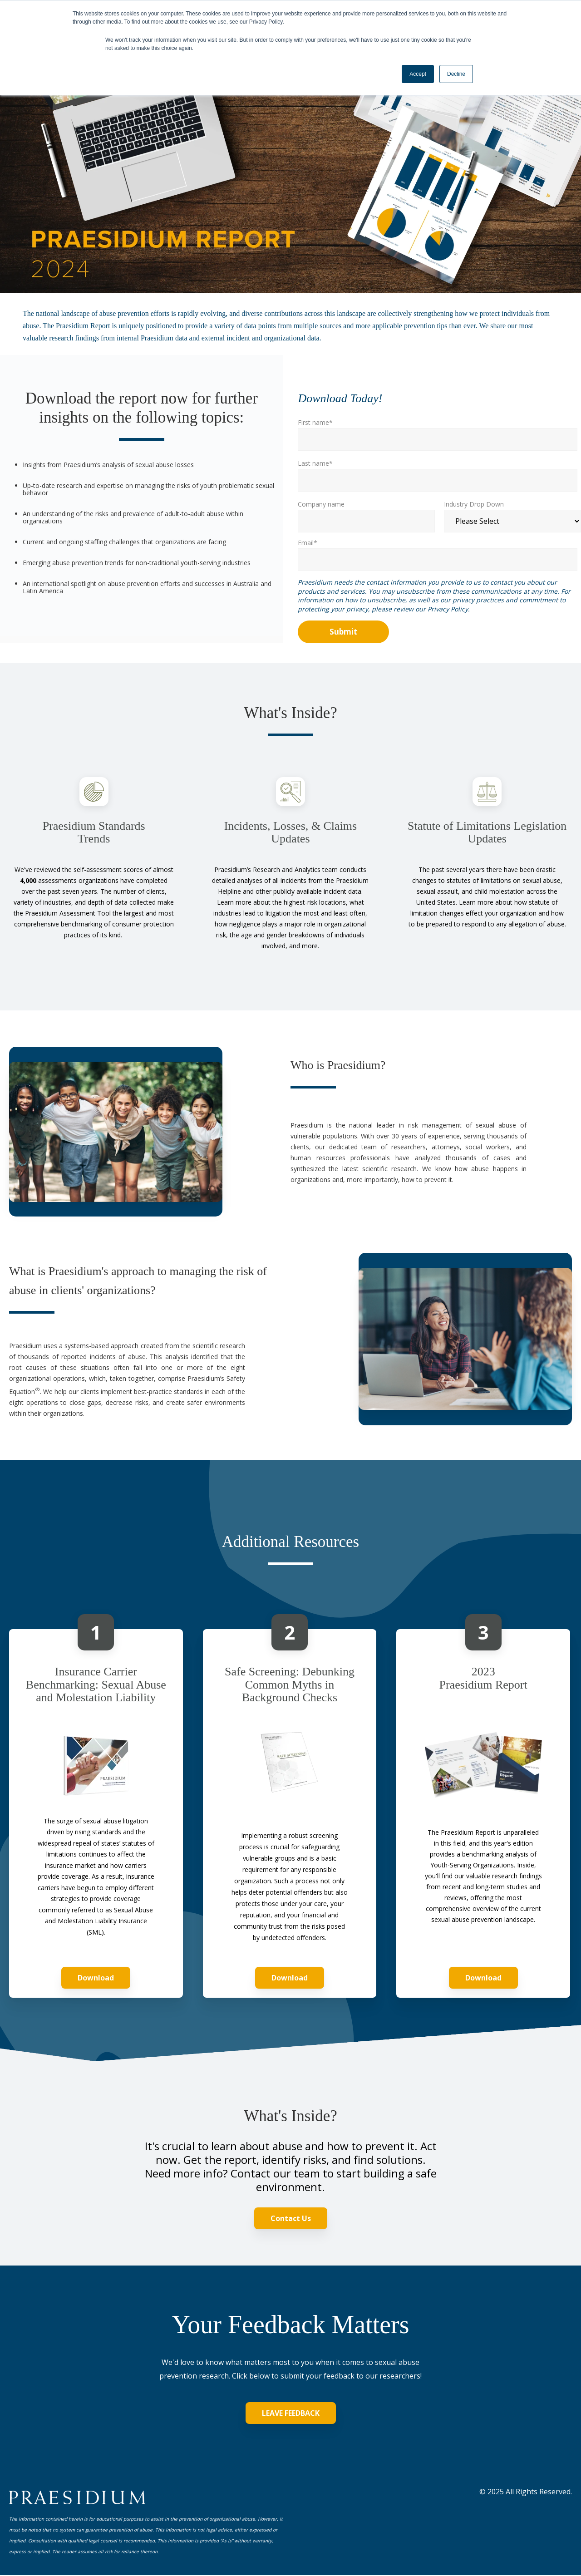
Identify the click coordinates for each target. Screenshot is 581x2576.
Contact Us (291, 2218)
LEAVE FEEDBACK (291, 2413)
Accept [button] (417, 74)
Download (96, 1978)
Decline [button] (456, 74)
